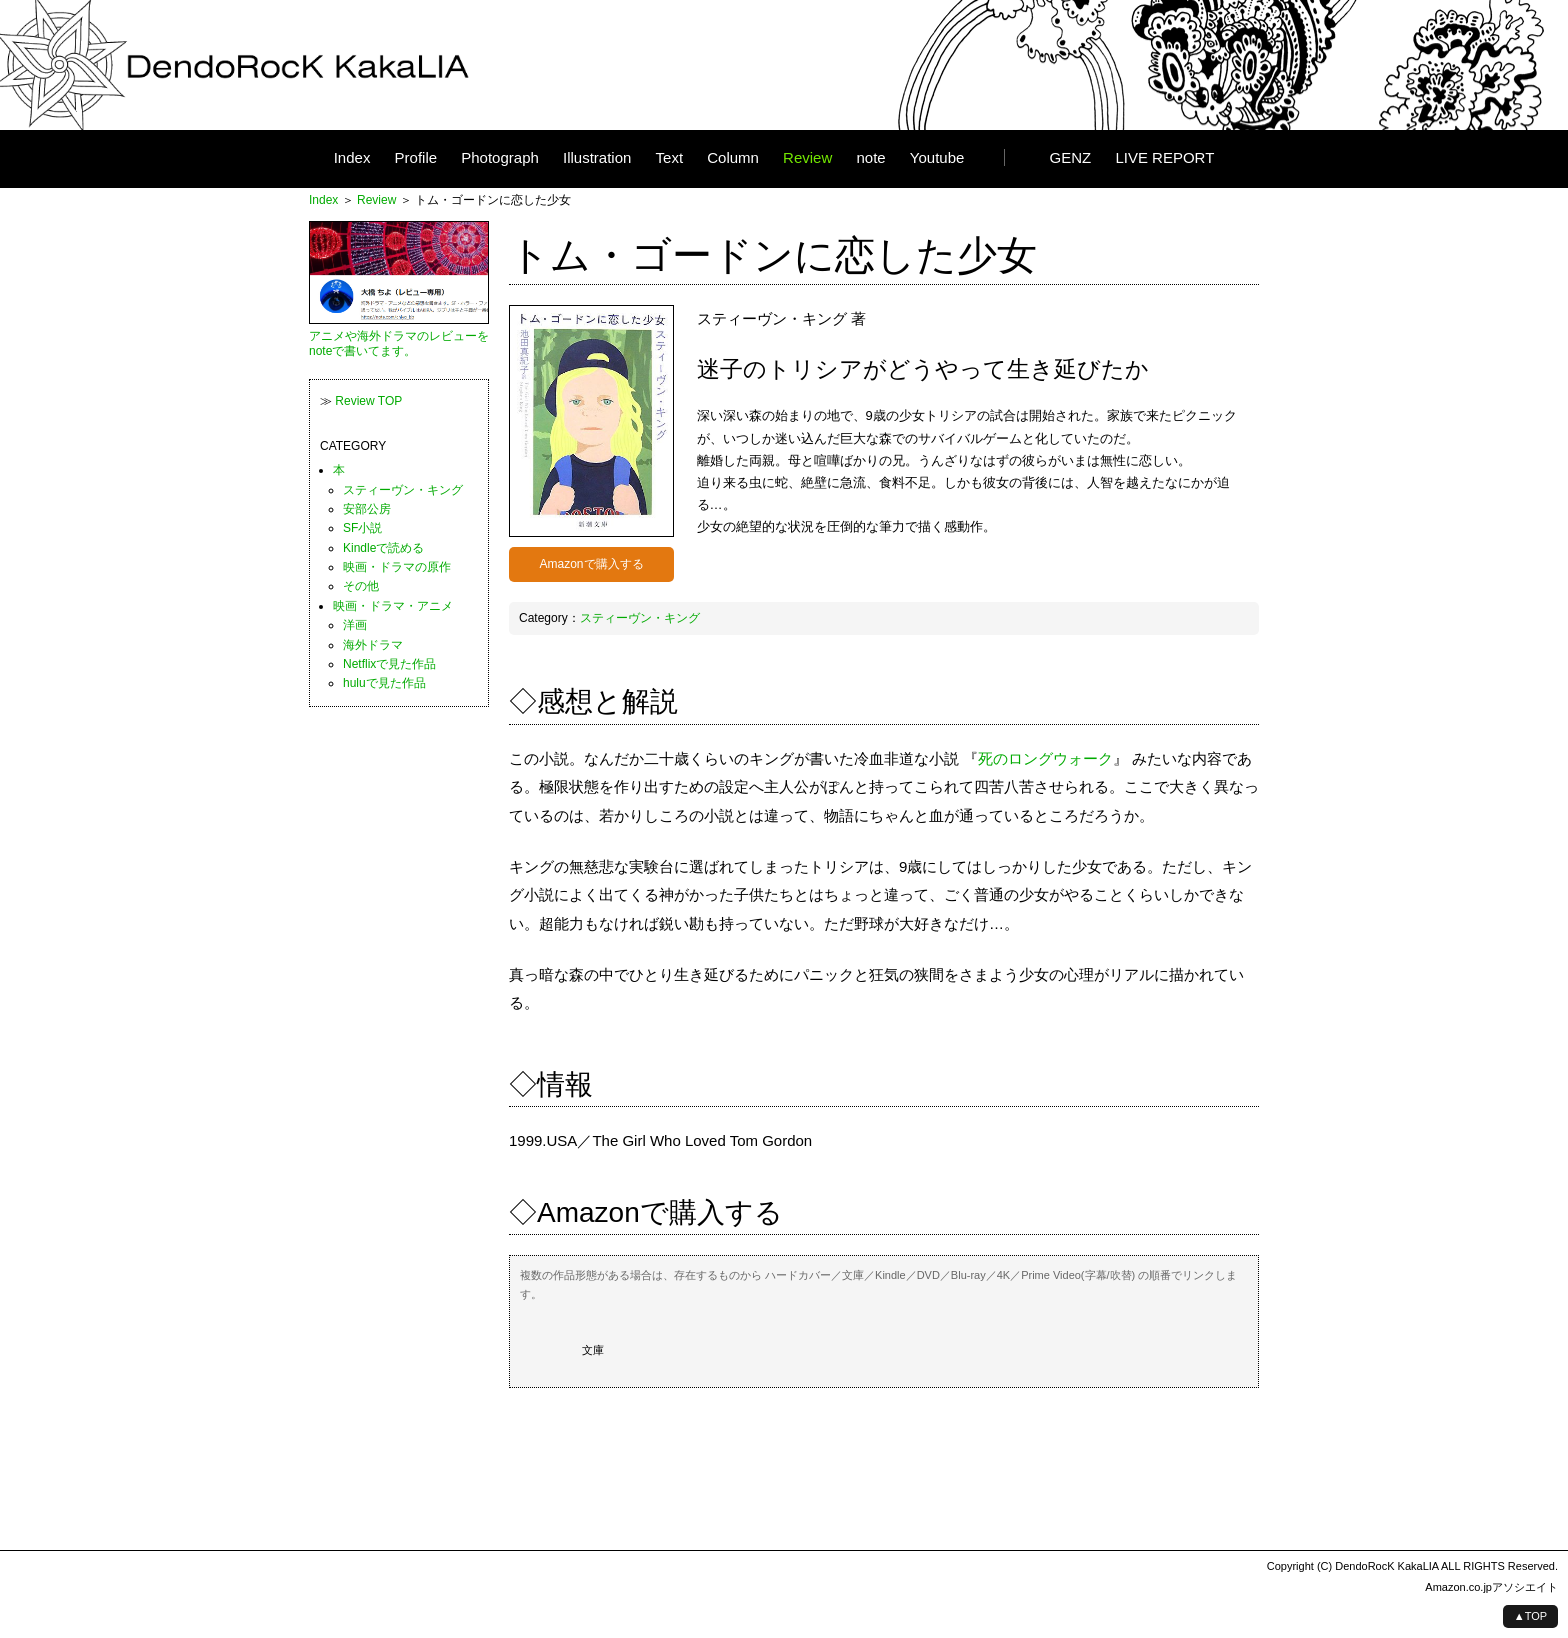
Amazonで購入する (591, 564)
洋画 (355, 625)
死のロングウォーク (1045, 758)
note (870, 158)
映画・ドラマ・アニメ (393, 606)
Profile (416, 158)
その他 (361, 586)
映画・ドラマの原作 (397, 567)
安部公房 (367, 509)
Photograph (500, 158)
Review (807, 158)
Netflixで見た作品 (389, 664)
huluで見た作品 (384, 683)
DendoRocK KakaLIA (1386, 1566)
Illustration (597, 158)
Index (352, 158)
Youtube (937, 158)
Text (670, 158)
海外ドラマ (373, 645)
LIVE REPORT (1164, 158)
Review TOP (368, 401)
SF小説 (362, 528)
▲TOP (1530, 1616)
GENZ (1071, 158)
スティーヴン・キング (640, 618)
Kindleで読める (383, 548)
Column (733, 158)
